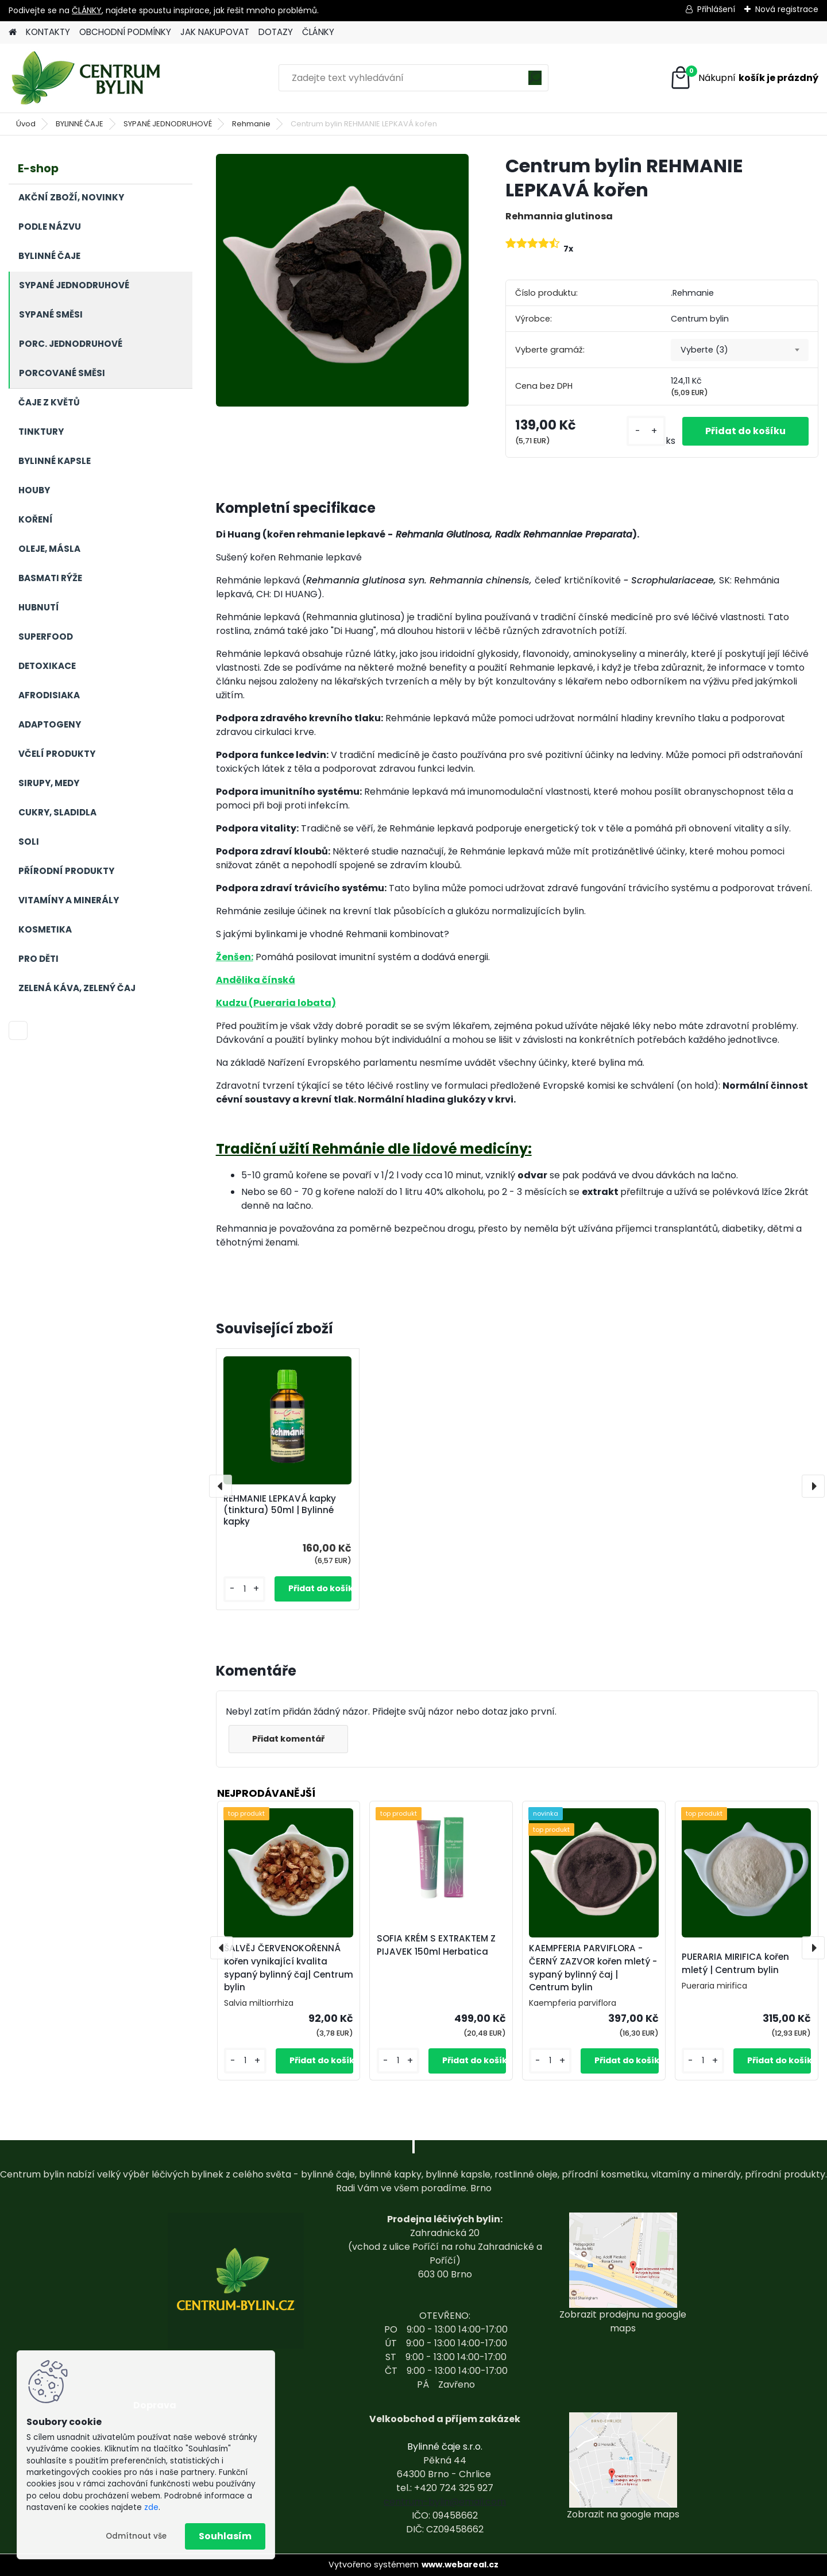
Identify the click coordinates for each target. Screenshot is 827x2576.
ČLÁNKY (87, 10)
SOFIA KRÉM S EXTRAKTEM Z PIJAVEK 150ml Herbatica (436, 1945)
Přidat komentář (288, 1739)
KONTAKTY (48, 32)
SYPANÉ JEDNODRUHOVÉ (167, 123)
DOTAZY (275, 32)
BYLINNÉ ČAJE (79, 123)
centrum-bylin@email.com (445, 2501)
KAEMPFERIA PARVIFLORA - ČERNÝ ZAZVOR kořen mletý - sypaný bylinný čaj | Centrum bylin (593, 1967)
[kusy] (646, 431)
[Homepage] (13, 32)
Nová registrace (786, 9)
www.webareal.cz (460, 2564)
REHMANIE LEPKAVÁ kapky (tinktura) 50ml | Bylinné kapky (279, 1510)
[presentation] (220, 1486)
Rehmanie (251, 123)
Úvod (26, 123)
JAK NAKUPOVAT (214, 32)
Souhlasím (225, 2536)
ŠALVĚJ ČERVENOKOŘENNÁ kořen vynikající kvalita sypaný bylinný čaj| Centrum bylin (288, 1967)
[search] (535, 82)
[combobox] (740, 350)
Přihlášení (716, 9)
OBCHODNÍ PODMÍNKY (125, 32)
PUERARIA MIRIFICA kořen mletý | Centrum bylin (735, 1963)
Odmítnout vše (136, 2536)
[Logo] (88, 78)
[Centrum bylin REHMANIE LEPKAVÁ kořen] (342, 280)
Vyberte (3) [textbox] (704, 349)
